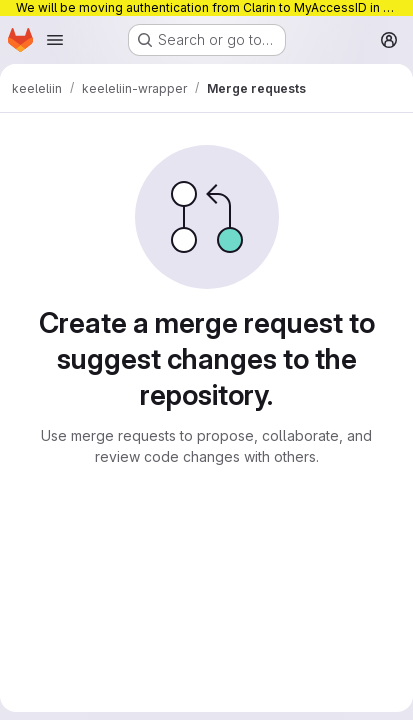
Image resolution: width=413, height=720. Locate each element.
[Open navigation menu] (55, 40)
